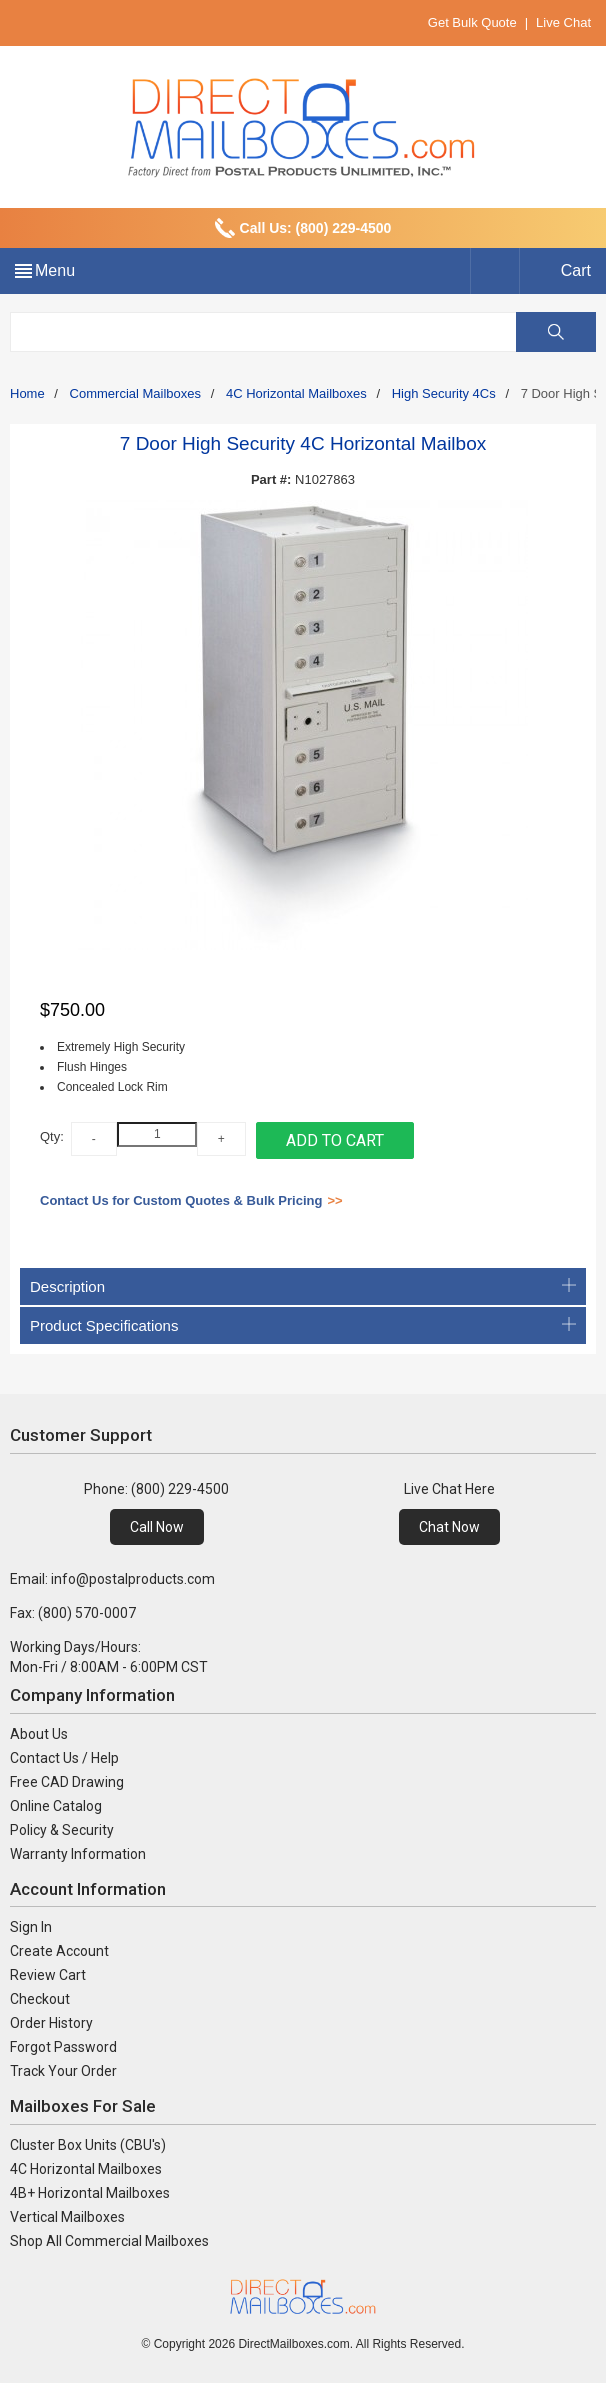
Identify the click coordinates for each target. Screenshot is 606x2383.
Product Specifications (303, 1325)
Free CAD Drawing (67, 1782)
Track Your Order (63, 2071)
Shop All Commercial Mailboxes (109, 2241)
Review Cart (48, 1975)
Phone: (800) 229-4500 (156, 1489)
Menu (55, 270)
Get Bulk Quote (472, 22)
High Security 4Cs (444, 393)
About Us (39, 1734)
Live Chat (563, 22)
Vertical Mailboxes (67, 2217)
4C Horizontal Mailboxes (296, 393)
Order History (51, 2023)
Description (303, 1286)
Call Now (157, 1527)
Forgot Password (63, 2047)
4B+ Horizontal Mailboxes (90, 2193)
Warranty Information (78, 1854)
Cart (576, 270)
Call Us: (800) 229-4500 (316, 228)
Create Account (59, 1951)
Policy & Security (62, 1830)
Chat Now (449, 1527)
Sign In (31, 1927)
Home (27, 393)
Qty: (52, 1136)
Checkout (40, 1999)
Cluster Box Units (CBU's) (88, 2145)
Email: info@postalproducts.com (112, 1579)
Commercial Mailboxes (135, 393)
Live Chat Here (449, 1489)
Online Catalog (56, 1806)
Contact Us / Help (64, 1758)
